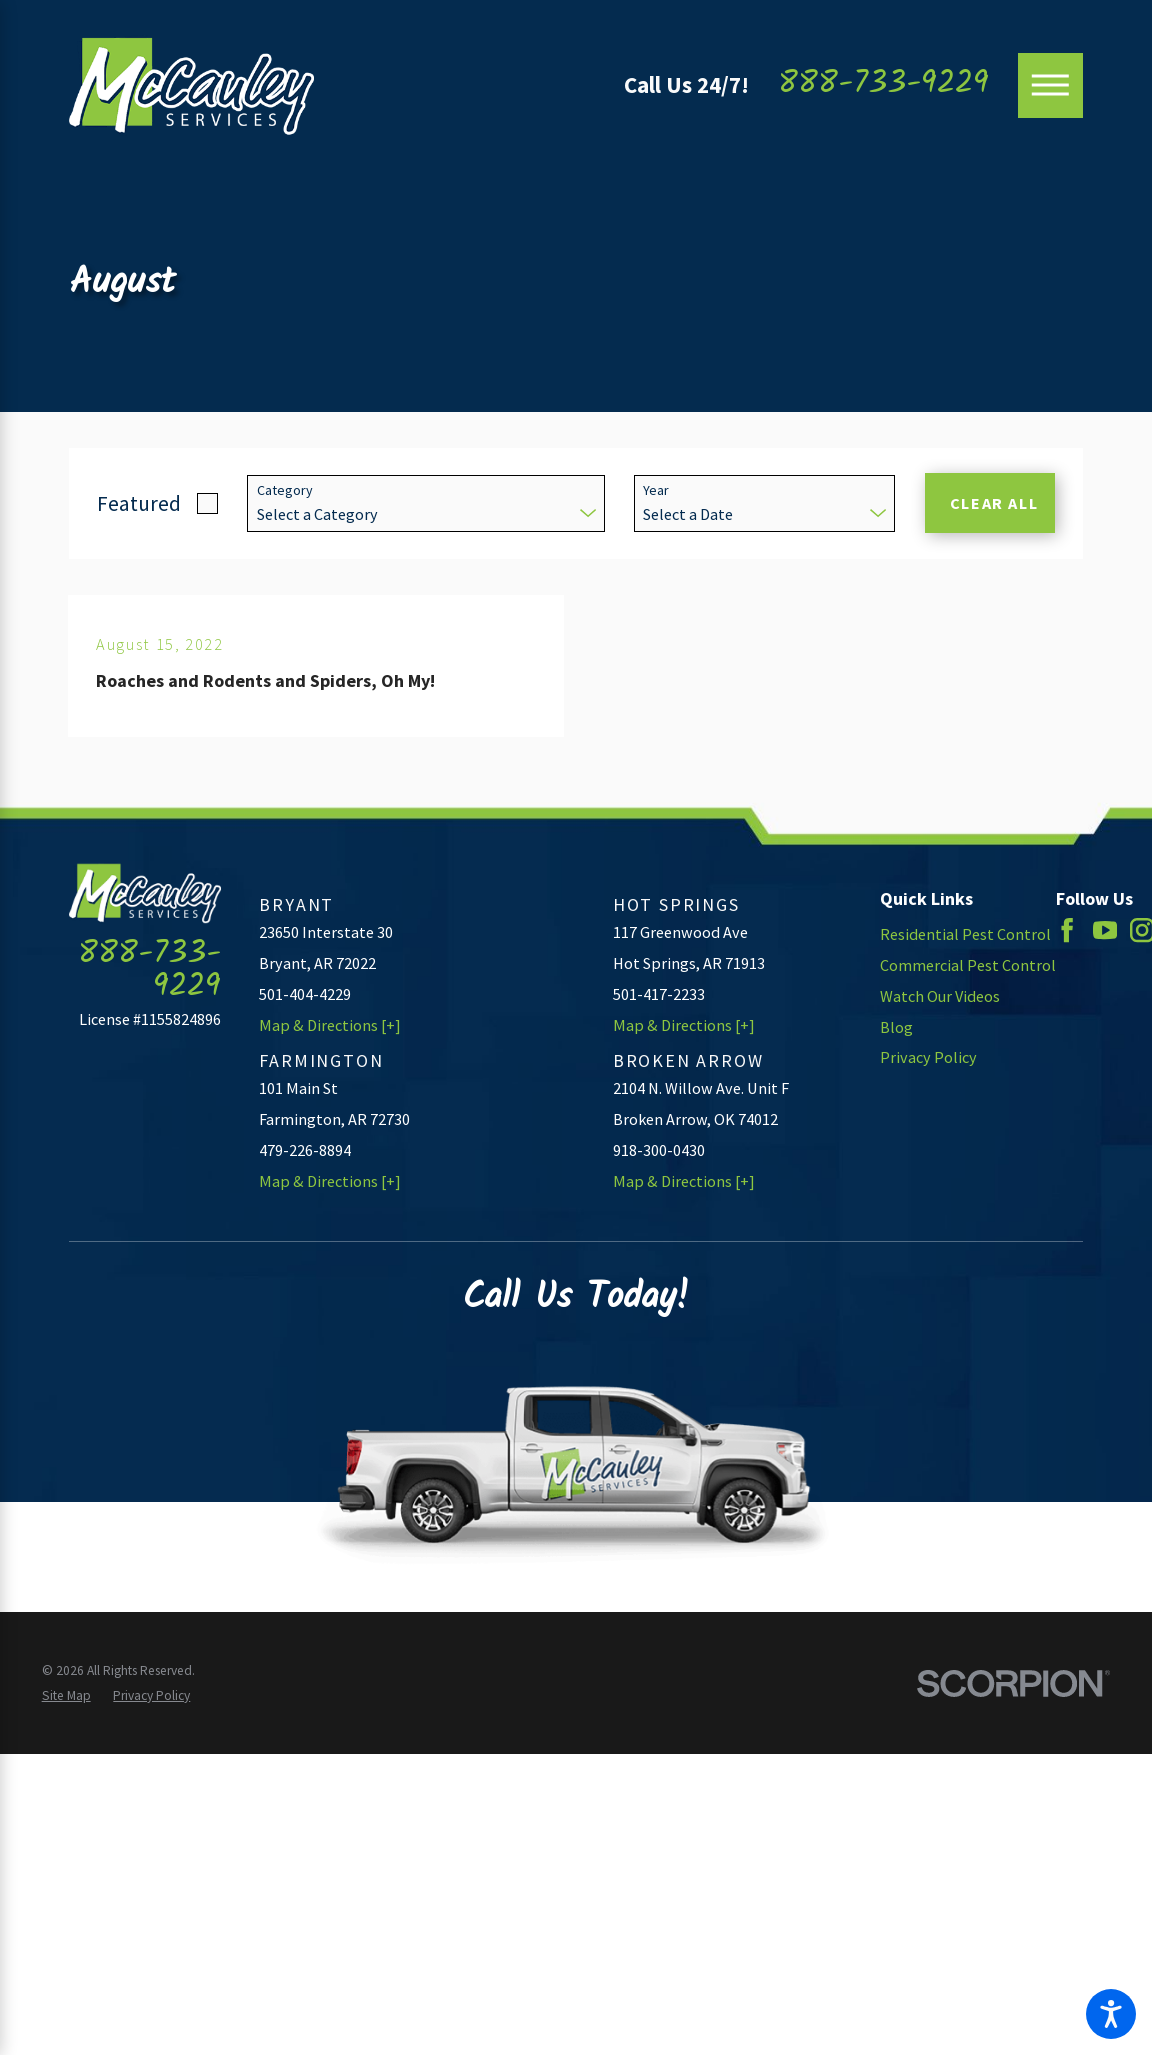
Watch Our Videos (940, 996)
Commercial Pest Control (968, 965)
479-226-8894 (305, 1150)
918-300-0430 (659, 1150)
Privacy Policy (928, 1057)
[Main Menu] (1050, 85)
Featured (139, 503)
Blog (896, 1027)
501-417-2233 (659, 994)
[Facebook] (1067, 930)
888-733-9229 (883, 85)
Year (656, 490)
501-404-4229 (305, 994)
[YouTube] (1105, 930)
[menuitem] (968, 934)
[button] (1111, 2014)
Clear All (994, 503)
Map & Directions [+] (330, 1025)
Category (285, 490)
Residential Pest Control (965, 934)
